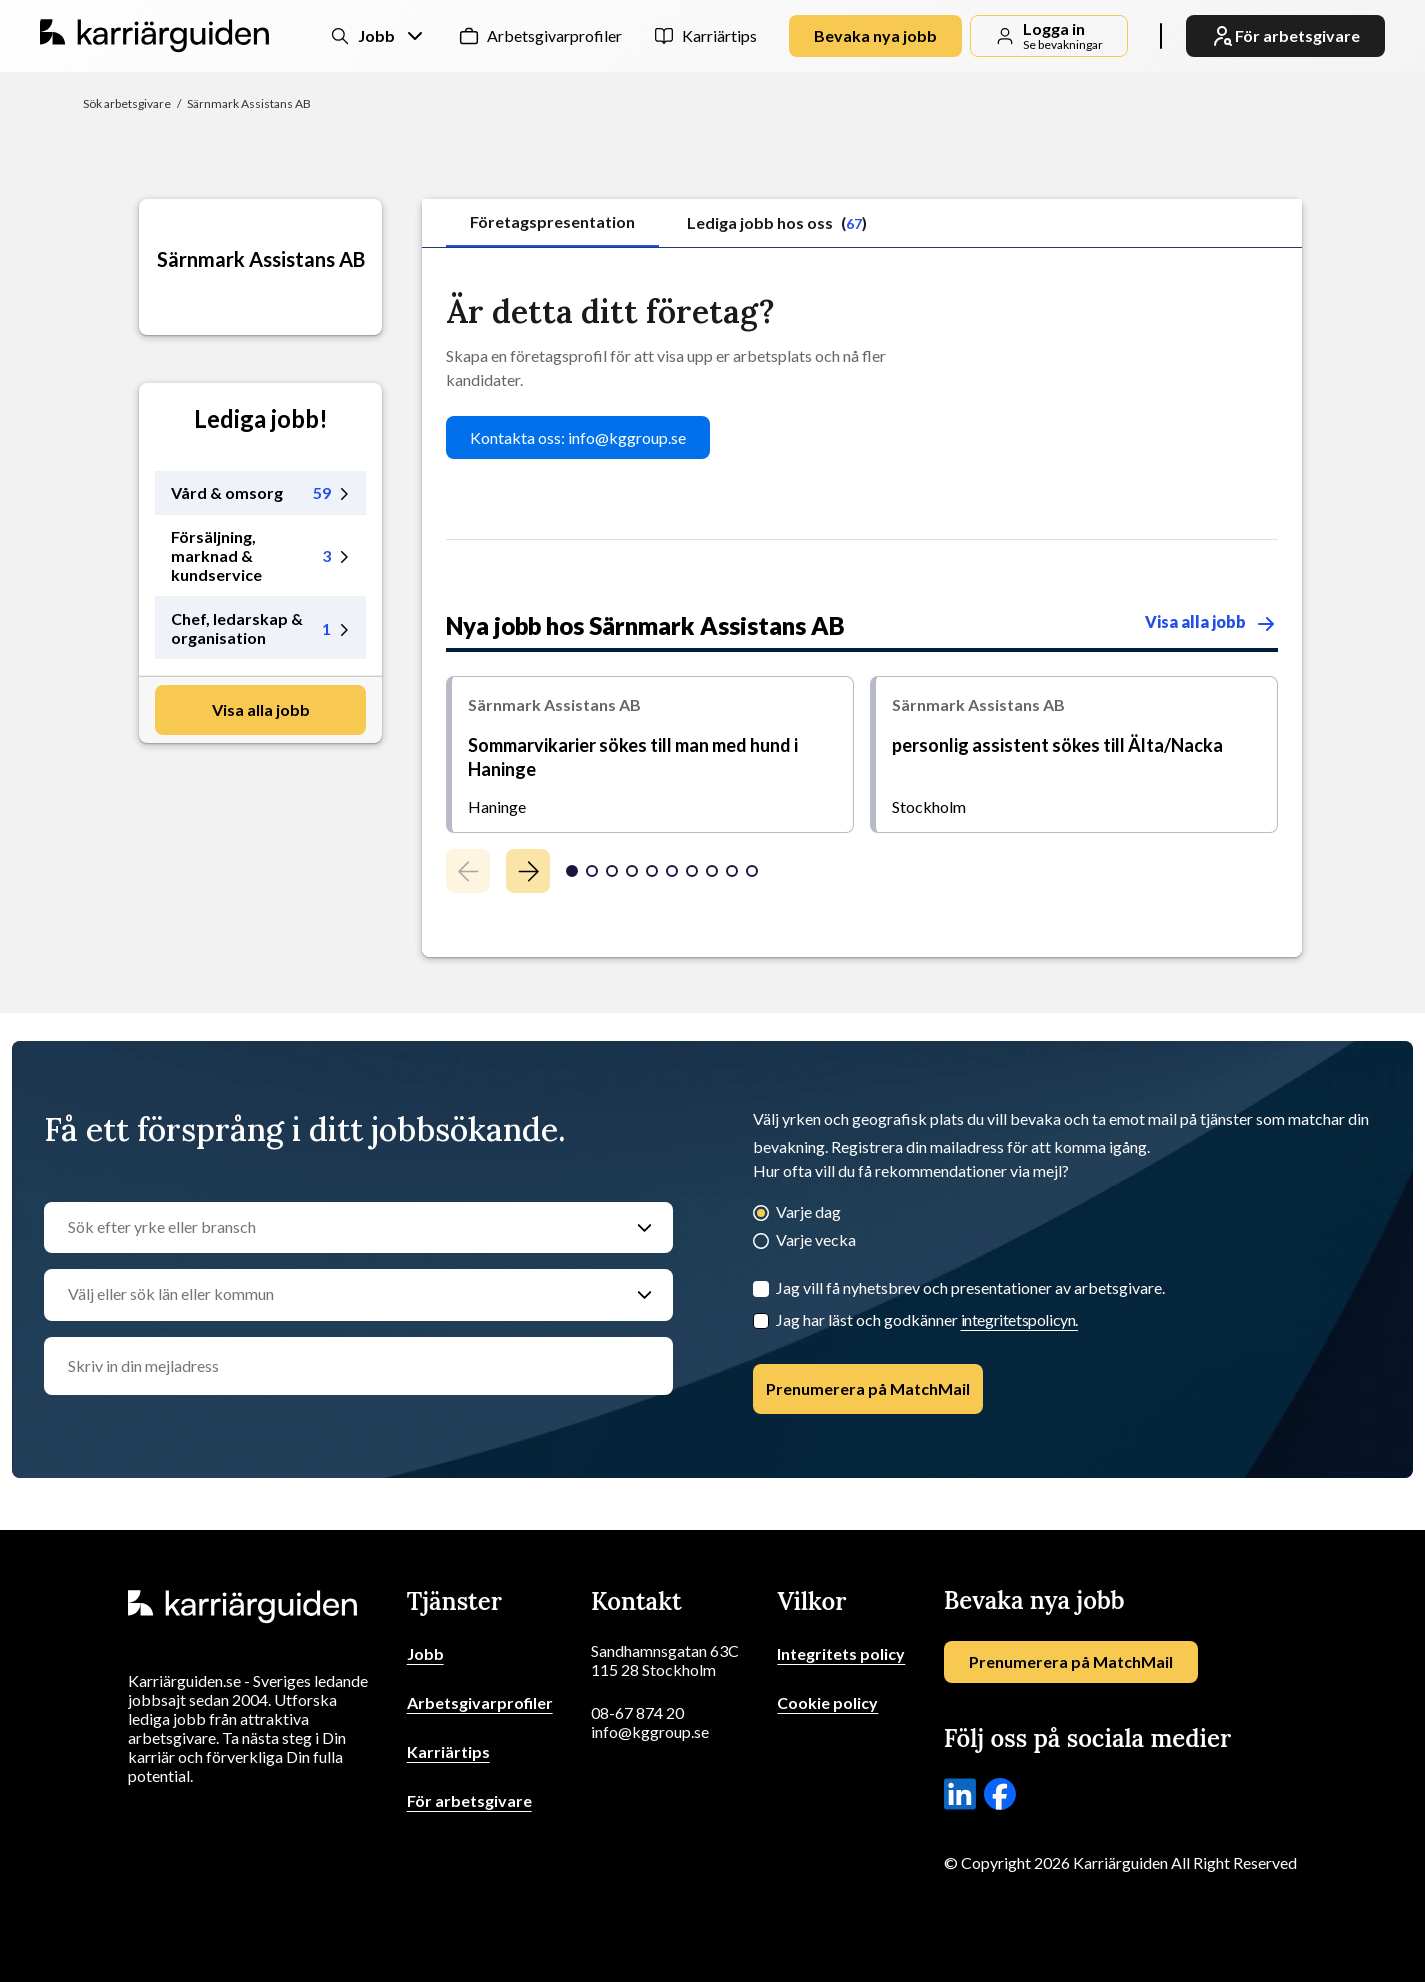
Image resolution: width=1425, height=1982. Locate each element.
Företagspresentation (552, 221)
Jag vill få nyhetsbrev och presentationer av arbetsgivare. (970, 1287)
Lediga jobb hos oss (777, 222)
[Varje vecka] (761, 1242)
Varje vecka (816, 1239)
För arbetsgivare (469, 1800)
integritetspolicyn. (1019, 1319)
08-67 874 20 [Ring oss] (637, 1712)
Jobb (425, 1653)
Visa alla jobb (261, 709)
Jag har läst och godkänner (927, 1319)
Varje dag (808, 1211)
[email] (358, 1366)
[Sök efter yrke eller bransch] (338, 1228)
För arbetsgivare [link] (1285, 36)
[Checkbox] (761, 1321)
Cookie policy (827, 1702)
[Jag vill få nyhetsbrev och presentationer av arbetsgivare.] (761, 1289)
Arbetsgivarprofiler (554, 35)
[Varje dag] (761, 1214)
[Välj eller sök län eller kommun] (338, 1295)
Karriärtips (719, 35)
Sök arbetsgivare (127, 103)
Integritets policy (841, 1653)
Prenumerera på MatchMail (868, 1388)
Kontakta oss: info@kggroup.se (578, 437)
